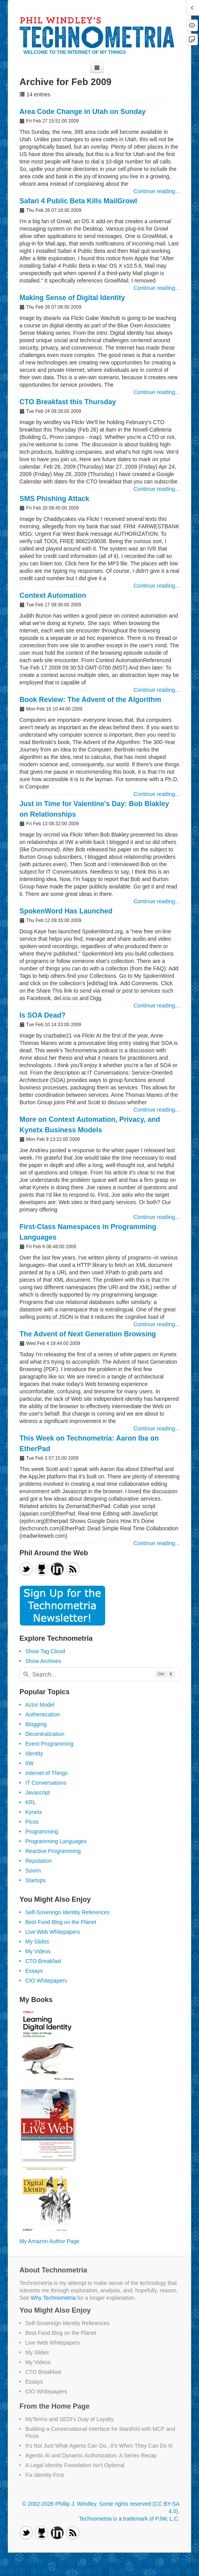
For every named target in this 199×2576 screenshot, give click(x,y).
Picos (32, 1822)
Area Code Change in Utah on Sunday (82, 111)
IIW (29, 1763)
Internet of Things (46, 1773)
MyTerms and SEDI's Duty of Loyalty (69, 2419)
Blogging (36, 1724)
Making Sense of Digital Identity (72, 298)
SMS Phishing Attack (54, 499)
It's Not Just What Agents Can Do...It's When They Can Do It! (99, 2446)
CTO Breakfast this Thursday (67, 402)
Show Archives (43, 1661)
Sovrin (33, 1870)
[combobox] (99, 1674)
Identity (34, 1753)
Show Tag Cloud (45, 1651)
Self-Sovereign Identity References (67, 1912)
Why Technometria (53, 2298)
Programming (41, 1831)
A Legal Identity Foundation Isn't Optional (75, 2465)
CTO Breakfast (43, 1961)
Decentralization (44, 1734)
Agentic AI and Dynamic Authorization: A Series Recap (91, 2455)
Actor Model (40, 1705)
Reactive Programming (53, 1851)
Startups (35, 1880)
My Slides (37, 1941)
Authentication (42, 1714)
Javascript (37, 1792)
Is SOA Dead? (42, 1015)
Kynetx (33, 1812)
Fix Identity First (44, 2475)
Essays (34, 1971)
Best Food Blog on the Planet (60, 1922)
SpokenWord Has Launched (66, 911)
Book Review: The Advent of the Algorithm (90, 700)
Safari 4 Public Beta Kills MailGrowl (78, 201)
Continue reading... (157, 191)
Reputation (38, 1861)
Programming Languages (55, 1841)
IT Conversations (46, 1783)
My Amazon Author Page (49, 2241)
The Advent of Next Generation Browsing (87, 1334)
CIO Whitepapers (46, 1980)
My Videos (38, 1951)
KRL (30, 1802)
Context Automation (52, 595)
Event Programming (49, 1744)
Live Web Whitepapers (52, 1932)
